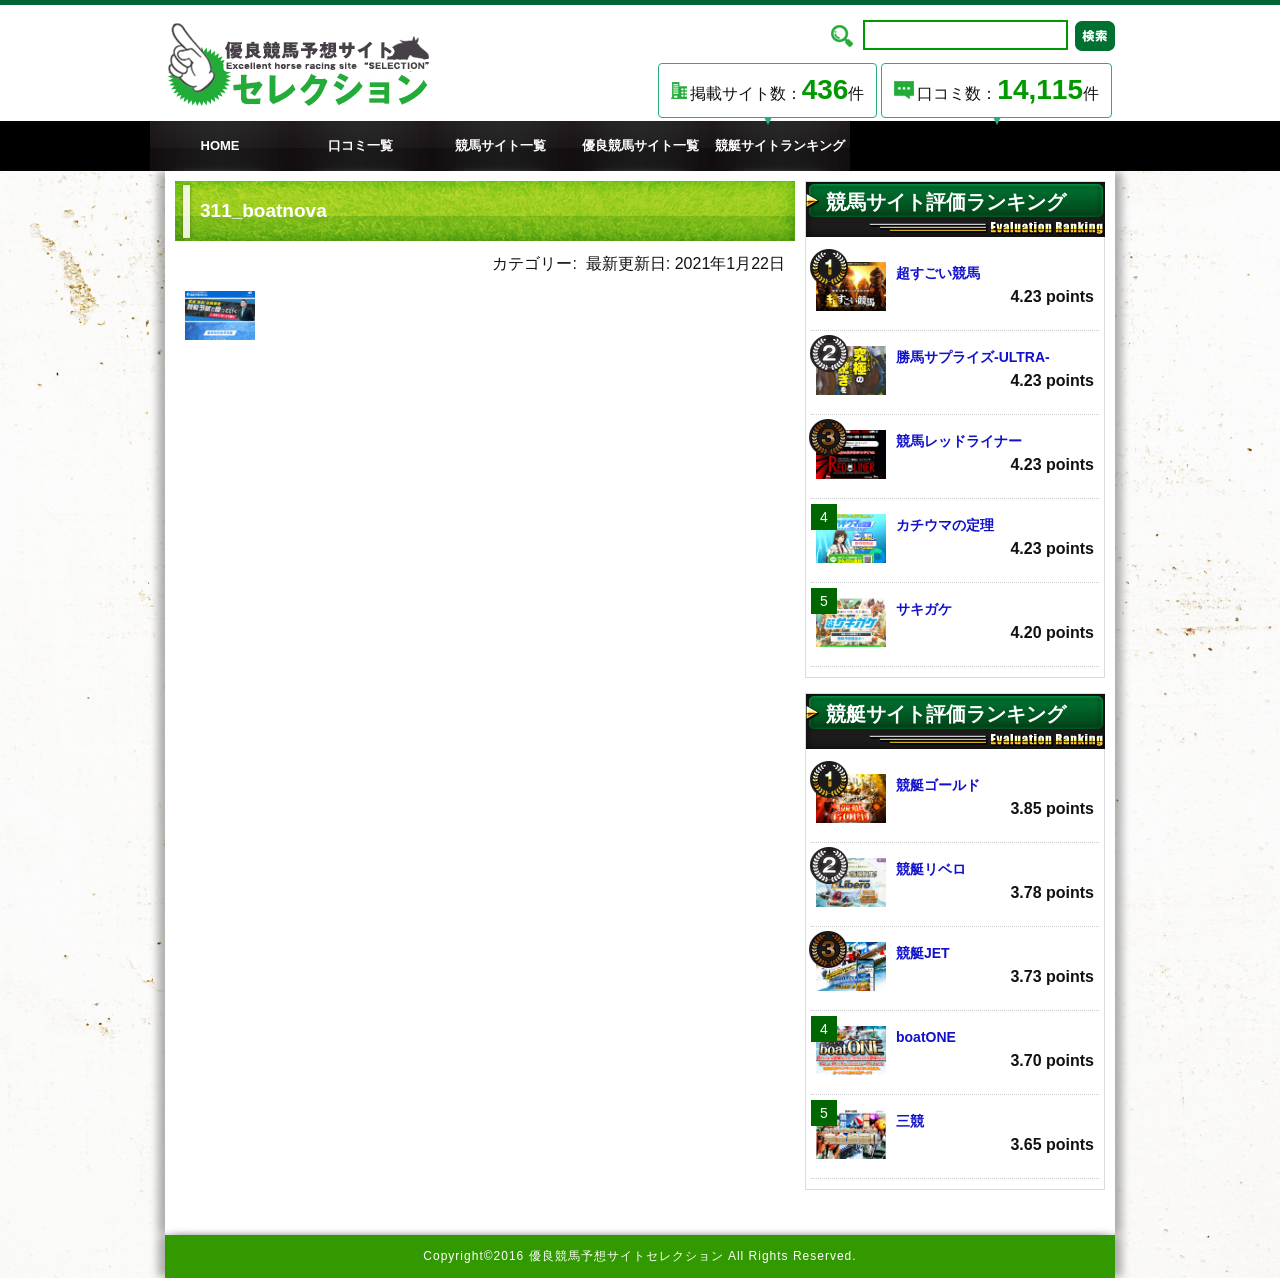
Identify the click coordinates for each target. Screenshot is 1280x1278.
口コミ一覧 (360, 145)
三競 (955, 1134)
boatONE (955, 1050)
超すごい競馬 (955, 286)
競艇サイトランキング (780, 145)
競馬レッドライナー (955, 454)
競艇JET (955, 966)
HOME (220, 145)
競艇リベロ (955, 882)
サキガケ (955, 622)
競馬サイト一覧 (500, 145)
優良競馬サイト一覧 (640, 145)
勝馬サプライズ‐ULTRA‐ (955, 370)
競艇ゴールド (955, 798)
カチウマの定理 (955, 538)
